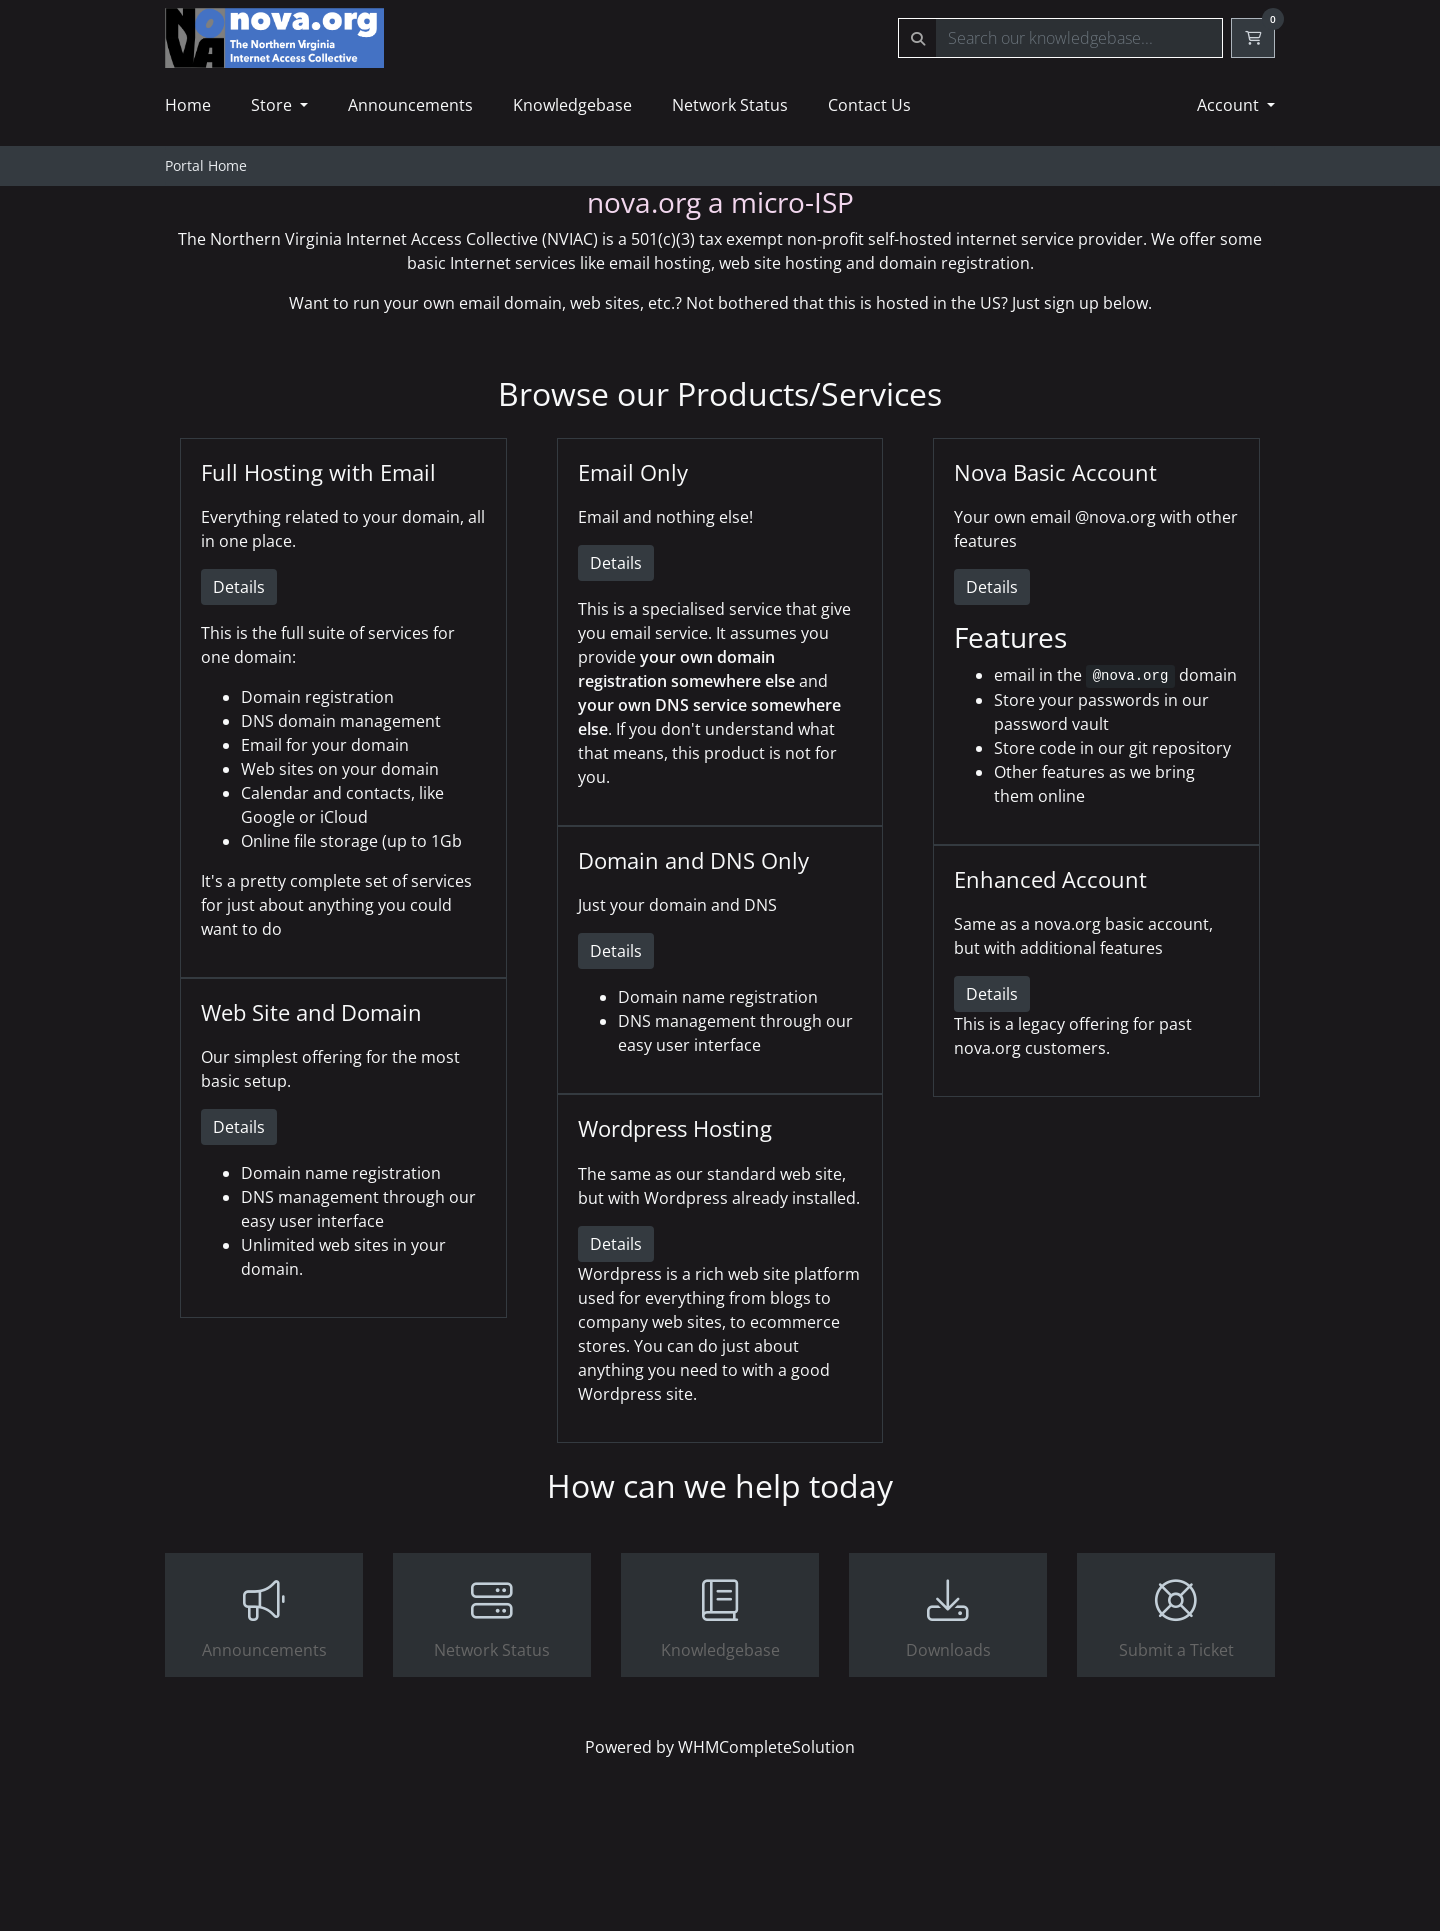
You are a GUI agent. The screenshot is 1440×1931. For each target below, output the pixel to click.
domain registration (954, 263)
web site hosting (780, 263)
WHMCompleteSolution (766, 1747)
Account (1230, 105)
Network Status (730, 105)
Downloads (948, 1617)
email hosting (660, 263)
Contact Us (869, 105)
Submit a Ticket (1176, 1617)
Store (273, 105)
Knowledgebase (572, 105)
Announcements (410, 105)
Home (188, 105)
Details (239, 587)
